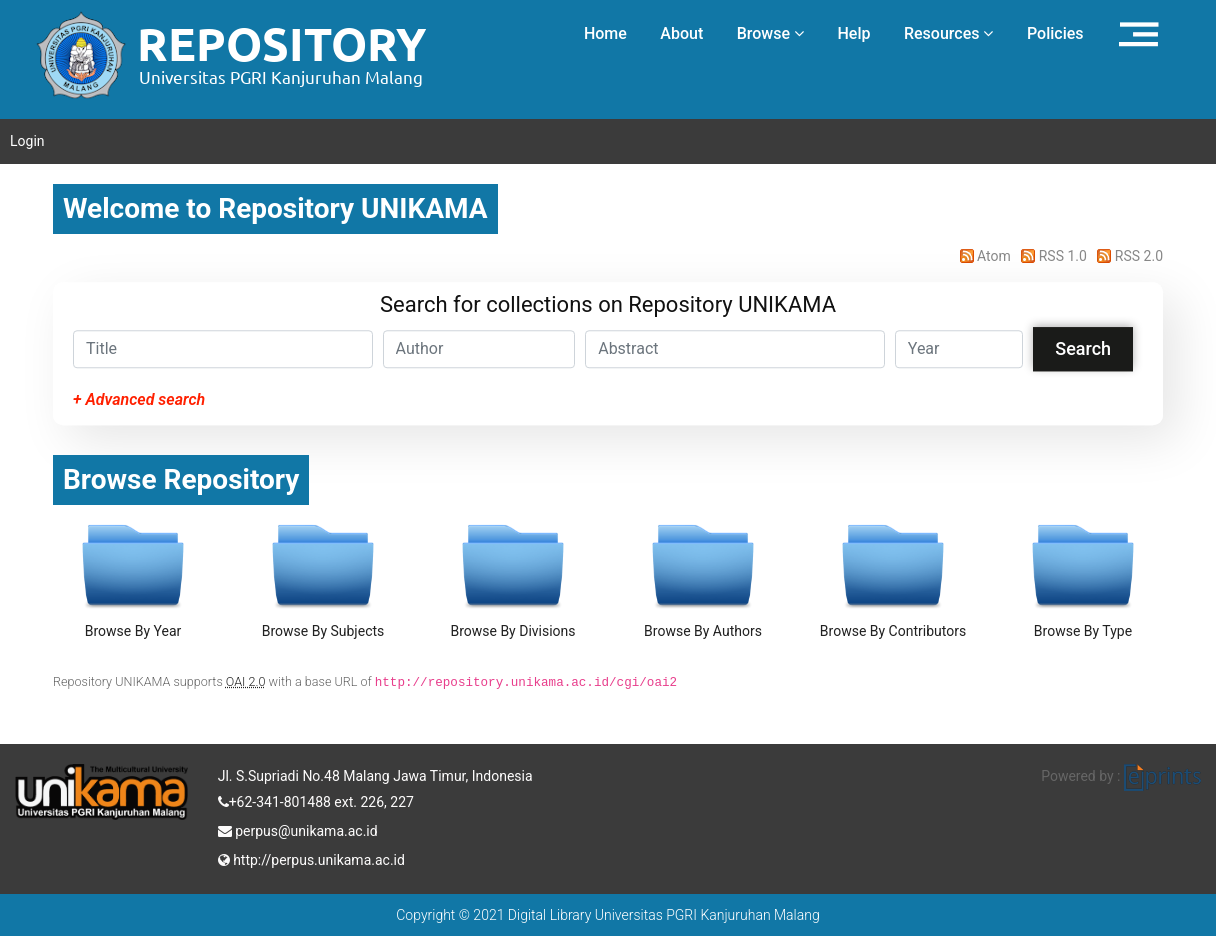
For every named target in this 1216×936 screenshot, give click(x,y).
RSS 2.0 (1126, 256)
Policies (1055, 33)
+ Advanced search (139, 399)
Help (853, 33)
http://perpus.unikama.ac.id (311, 858)
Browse (770, 33)
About (681, 33)
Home (605, 33)
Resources (949, 33)
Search (1083, 348)
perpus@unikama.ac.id (298, 829)
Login (27, 141)
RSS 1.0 (1052, 256)
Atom (984, 256)
